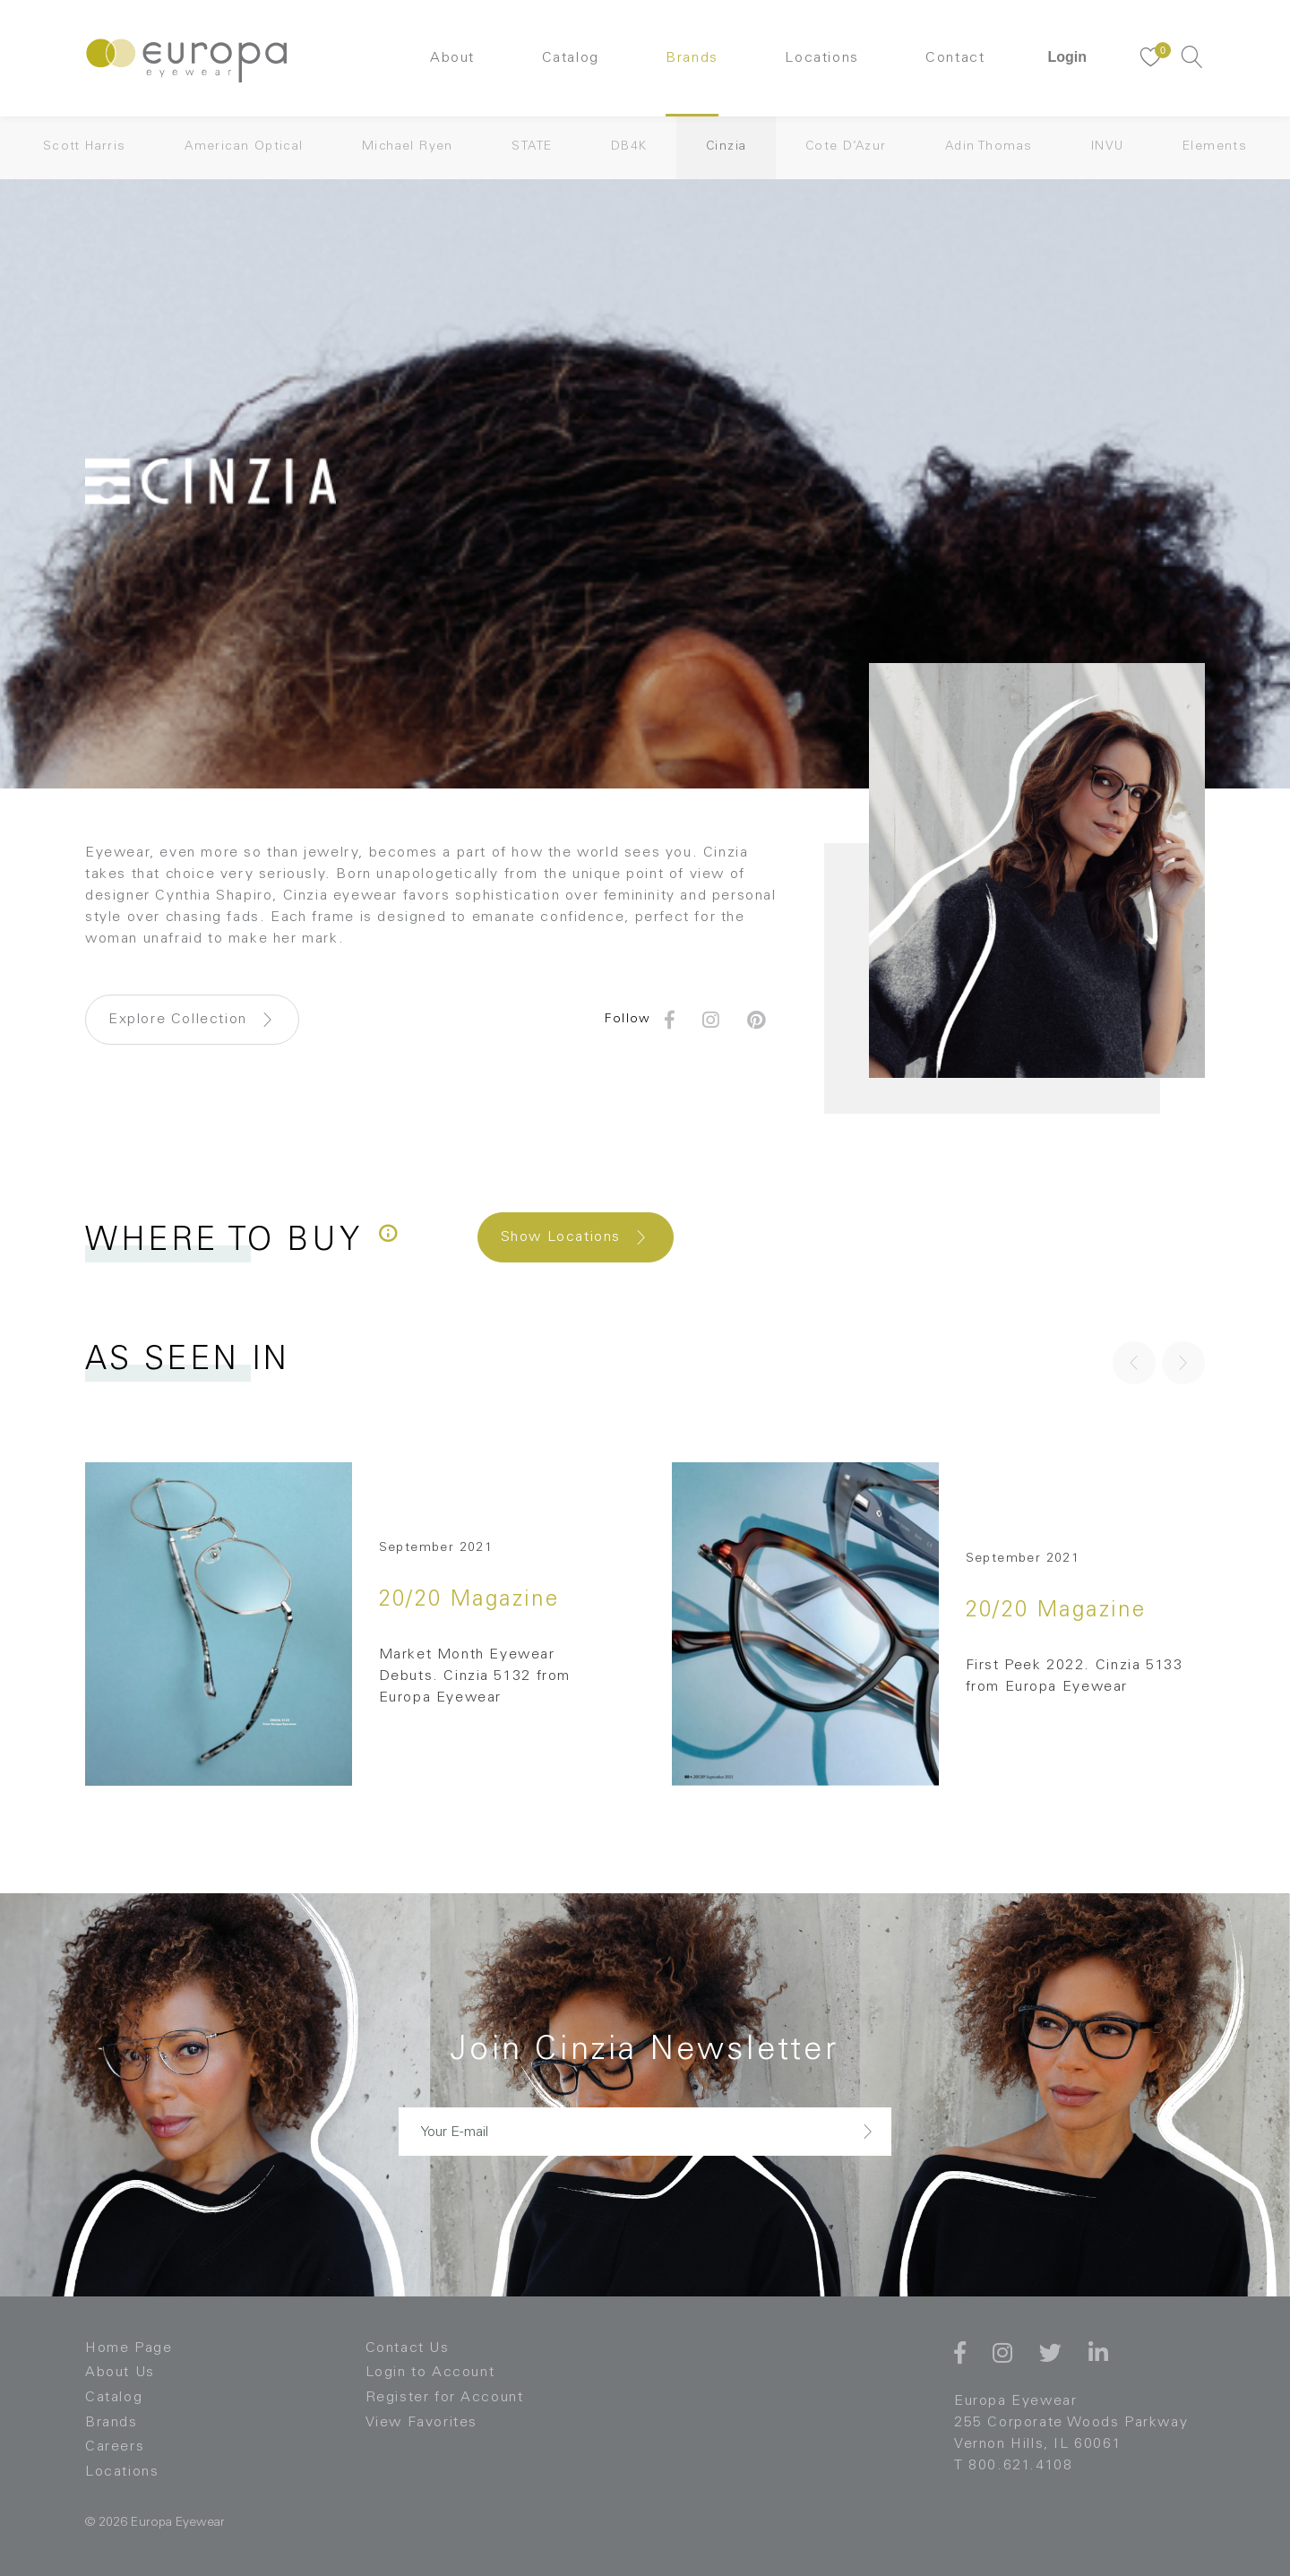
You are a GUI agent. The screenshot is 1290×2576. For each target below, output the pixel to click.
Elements (1214, 147)
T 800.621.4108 (1013, 2466)
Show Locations (561, 1237)
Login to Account (430, 2372)
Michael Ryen (407, 147)
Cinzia (726, 147)
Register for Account (445, 2398)
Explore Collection (177, 1019)
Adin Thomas (988, 147)
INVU (1107, 147)
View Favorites (421, 2423)
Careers (114, 2447)
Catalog (570, 58)
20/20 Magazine (469, 1601)
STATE (532, 147)
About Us (120, 2372)
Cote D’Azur (845, 147)
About (452, 58)
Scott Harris (84, 147)
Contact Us (408, 2348)
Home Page (128, 2348)
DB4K (629, 147)
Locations (821, 58)
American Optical (244, 147)
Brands (692, 58)
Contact (955, 58)
